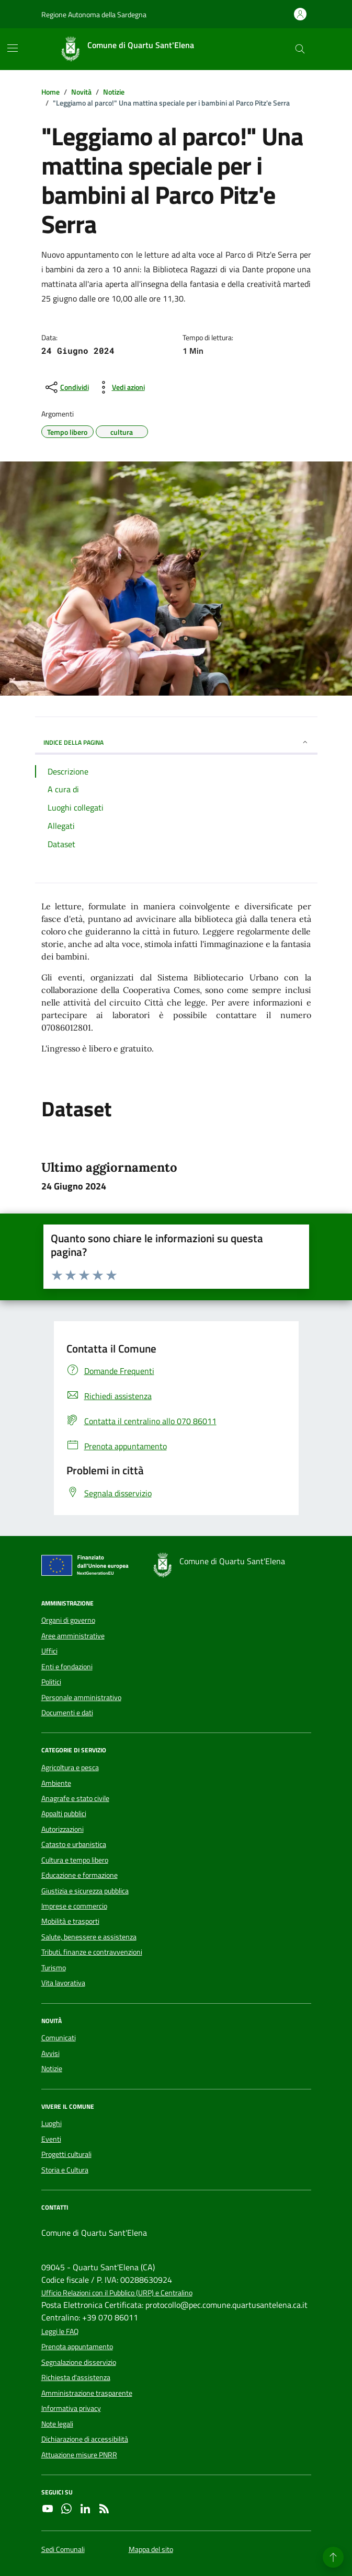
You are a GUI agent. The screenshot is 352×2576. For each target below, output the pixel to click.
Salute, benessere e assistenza (89, 1937)
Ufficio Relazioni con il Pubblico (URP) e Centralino (116, 2293)
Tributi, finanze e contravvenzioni (91, 1952)
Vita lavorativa (63, 1983)
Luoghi (51, 2123)
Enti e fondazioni (67, 1666)
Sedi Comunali (63, 2549)
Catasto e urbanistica (73, 1844)
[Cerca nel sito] (300, 49)
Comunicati (58, 2037)
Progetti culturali (66, 2154)
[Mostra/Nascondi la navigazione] (12, 48)
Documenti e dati (67, 1712)
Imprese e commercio (74, 1906)
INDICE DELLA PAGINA (176, 742)
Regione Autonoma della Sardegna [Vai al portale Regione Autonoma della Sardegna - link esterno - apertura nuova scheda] (93, 14)
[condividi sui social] (66, 387)
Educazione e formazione (79, 1875)
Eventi (51, 2139)
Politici (51, 1682)
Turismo (53, 1967)
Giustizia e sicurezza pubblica (85, 1891)
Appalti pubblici (63, 1813)
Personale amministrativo (81, 1697)
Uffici (49, 1651)
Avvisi (50, 2053)
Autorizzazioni (62, 1829)
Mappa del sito (151, 2549)
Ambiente (56, 1783)
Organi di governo (68, 1620)
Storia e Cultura (64, 2170)
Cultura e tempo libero (74, 1860)
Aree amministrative (73, 1636)
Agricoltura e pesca (70, 1767)
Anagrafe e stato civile (75, 1798)
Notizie (51, 2068)
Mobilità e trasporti (70, 1921)
